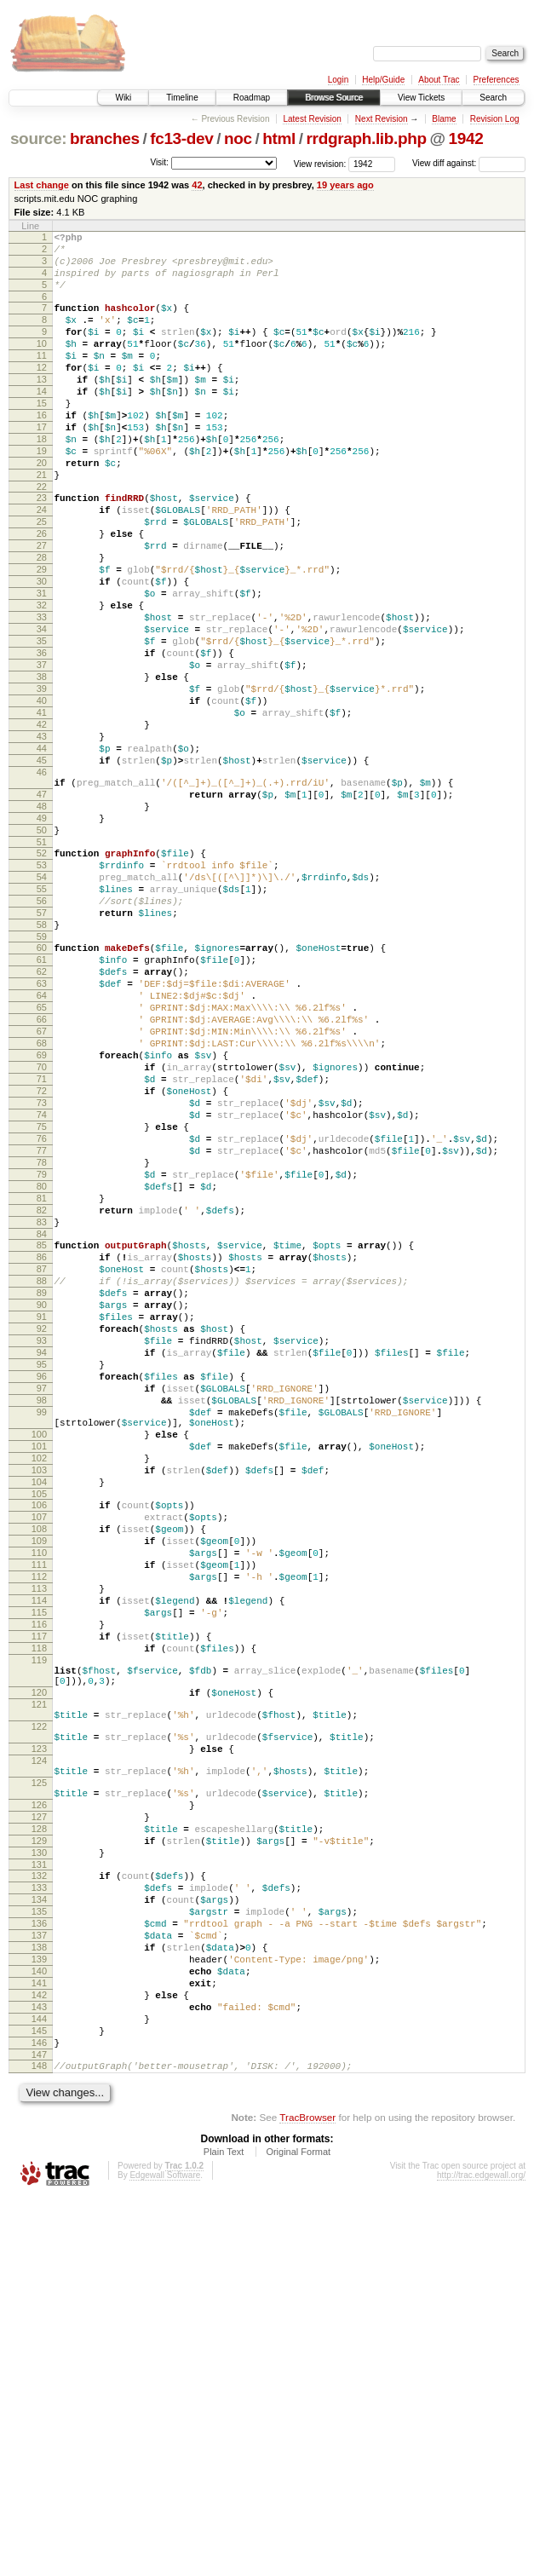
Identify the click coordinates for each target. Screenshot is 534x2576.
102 (39, 1708)
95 (42, 1594)
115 (39, 1893)
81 (42, 1395)
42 (197, 185)
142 (39, 2358)
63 (42, 1134)
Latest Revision (312, 119)
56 (42, 1036)
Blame (444, 119)
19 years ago (345, 185)
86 (42, 1464)
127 (39, 2144)
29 (42, 636)
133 (39, 2227)
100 (39, 1679)
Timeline (182, 97)
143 (39, 2372)
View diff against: (468, 163)
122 (39, 2033)
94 (42, 1580)
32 (42, 679)
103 (39, 1723)
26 (42, 592)
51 (42, 967)
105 (39, 1752)
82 (42, 1409)
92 (42, 1551)
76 (42, 1322)
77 (42, 1337)
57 (42, 1051)
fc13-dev (181, 138)
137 (39, 2285)
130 (39, 2187)
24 (42, 563)
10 (42, 364)
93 (42, 1565)
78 (42, 1351)
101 (39, 1694)
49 (42, 938)
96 (42, 1609)
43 (42, 838)
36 (42, 737)
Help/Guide (383, 79)
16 (42, 451)
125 (39, 2102)
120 (39, 1991)
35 (42, 722)
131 (39, 2202)
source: (38, 138)
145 (39, 2401)
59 (42, 1080)
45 (42, 867)
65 (42, 1163)
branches (105, 138)
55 (42, 1022)
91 (42, 1536)
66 (42, 1178)
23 (42, 549)
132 (39, 2213)
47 (42, 909)
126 (39, 2129)
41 (42, 809)
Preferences (497, 79)
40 (42, 795)
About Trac (438, 79)
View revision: (320, 163)
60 (42, 1091)
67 (42, 1192)
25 (42, 578)
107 (39, 1777)
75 (42, 1308)
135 (39, 2256)
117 (39, 1922)
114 (39, 1879)
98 (42, 1638)
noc (238, 138)
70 (42, 1235)
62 (42, 1120)
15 (42, 436)
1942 (466, 138)
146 (39, 2416)
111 (39, 1835)
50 (42, 953)
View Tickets (421, 97)
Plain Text (224, 2530)
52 (42, 978)
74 (42, 1293)
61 (42, 1105)
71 (42, 1250)
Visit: (159, 162)
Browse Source (334, 97)
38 (42, 766)
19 (42, 494)
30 (42, 650)
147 (39, 2430)
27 (42, 607)
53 (42, 993)
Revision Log (495, 119)
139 (39, 2314)
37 (42, 751)
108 (39, 1792)
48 (42, 924)
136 (39, 2271)
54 (42, 1007)
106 (39, 1763)
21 (42, 523)
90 (42, 1522)
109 (39, 1806)
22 (42, 538)
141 (39, 2343)
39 (42, 780)
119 (39, 1951)
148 (39, 2441)
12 (42, 393)
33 (42, 694)
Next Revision (381, 119)
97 (42, 1623)
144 (39, 2387)
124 (39, 2075)
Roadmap (251, 97)
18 (42, 480)
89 (42, 1507)
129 (39, 2173)
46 (42, 882)
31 (42, 665)
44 (42, 853)
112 (39, 1850)
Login (338, 79)
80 (42, 1380)
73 (42, 1279)
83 (42, 1424)
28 (42, 621)
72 (42, 1264)
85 (42, 1449)
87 (42, 1478)
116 (39, 1908)
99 (42, 1652)
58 (42, 1065)
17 (42, 465)
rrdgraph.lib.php (367, 138)
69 (42, 1221)
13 (42, 407)
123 (39, 2060)
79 (42, 1366)
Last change (41, 185)
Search (493, 97)
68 (42, 1207)
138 (39, 2300)
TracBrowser (307, 2495)
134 (39, 2242)
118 (39, 1937)
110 (39, 1821)
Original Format (298, 2530)
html (279, 138)
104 (39, 1737)
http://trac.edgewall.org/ (481, 2553)
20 (42, 509)
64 (42, 1149)
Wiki (123, 97)
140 (39, 2329)
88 (42, 1493)
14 (42, 422)
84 (42, 1438)
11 (42, 378)
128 (39, 2158)
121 (39, 2006)
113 (39, 1864)
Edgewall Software (164, 2553)
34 (42, 708)
